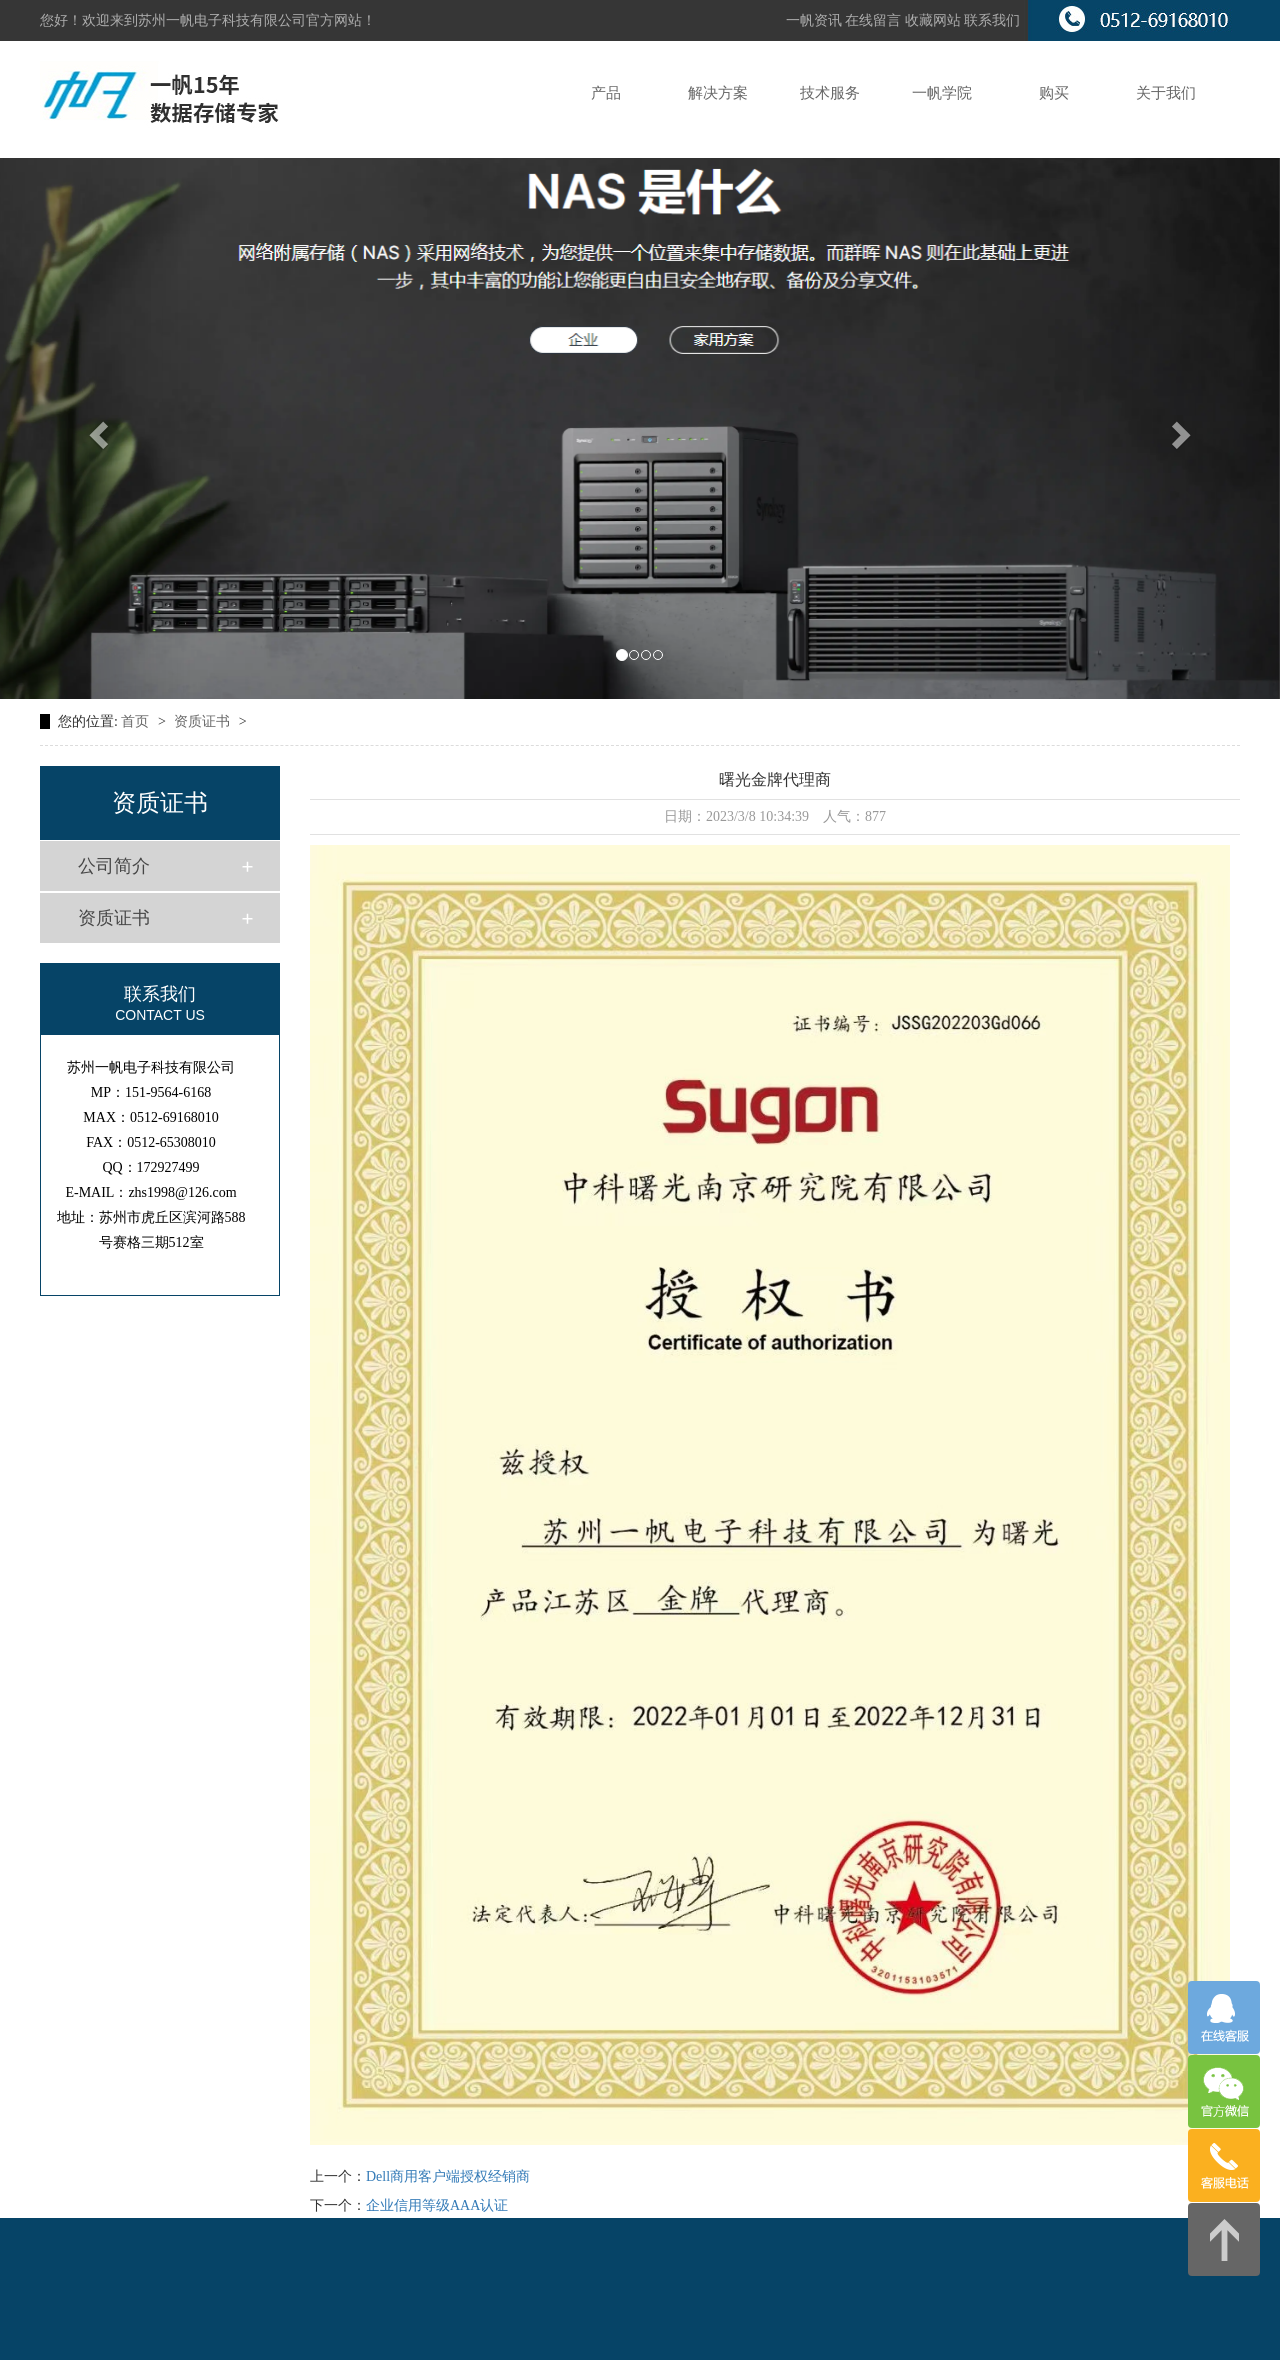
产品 (606, 93)
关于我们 (1166, 93)
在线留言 (875, 20)
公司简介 (114, 866)
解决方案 (718, 93)
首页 (137, 721)
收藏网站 (933, 20)
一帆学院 (942, 93)
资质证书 (204, 721)
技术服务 (830, 93)
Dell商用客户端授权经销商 (448, 2176)
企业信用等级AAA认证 (437, 2205)
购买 (1054, 93)
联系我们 (992, 20)
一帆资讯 (814, 20)
